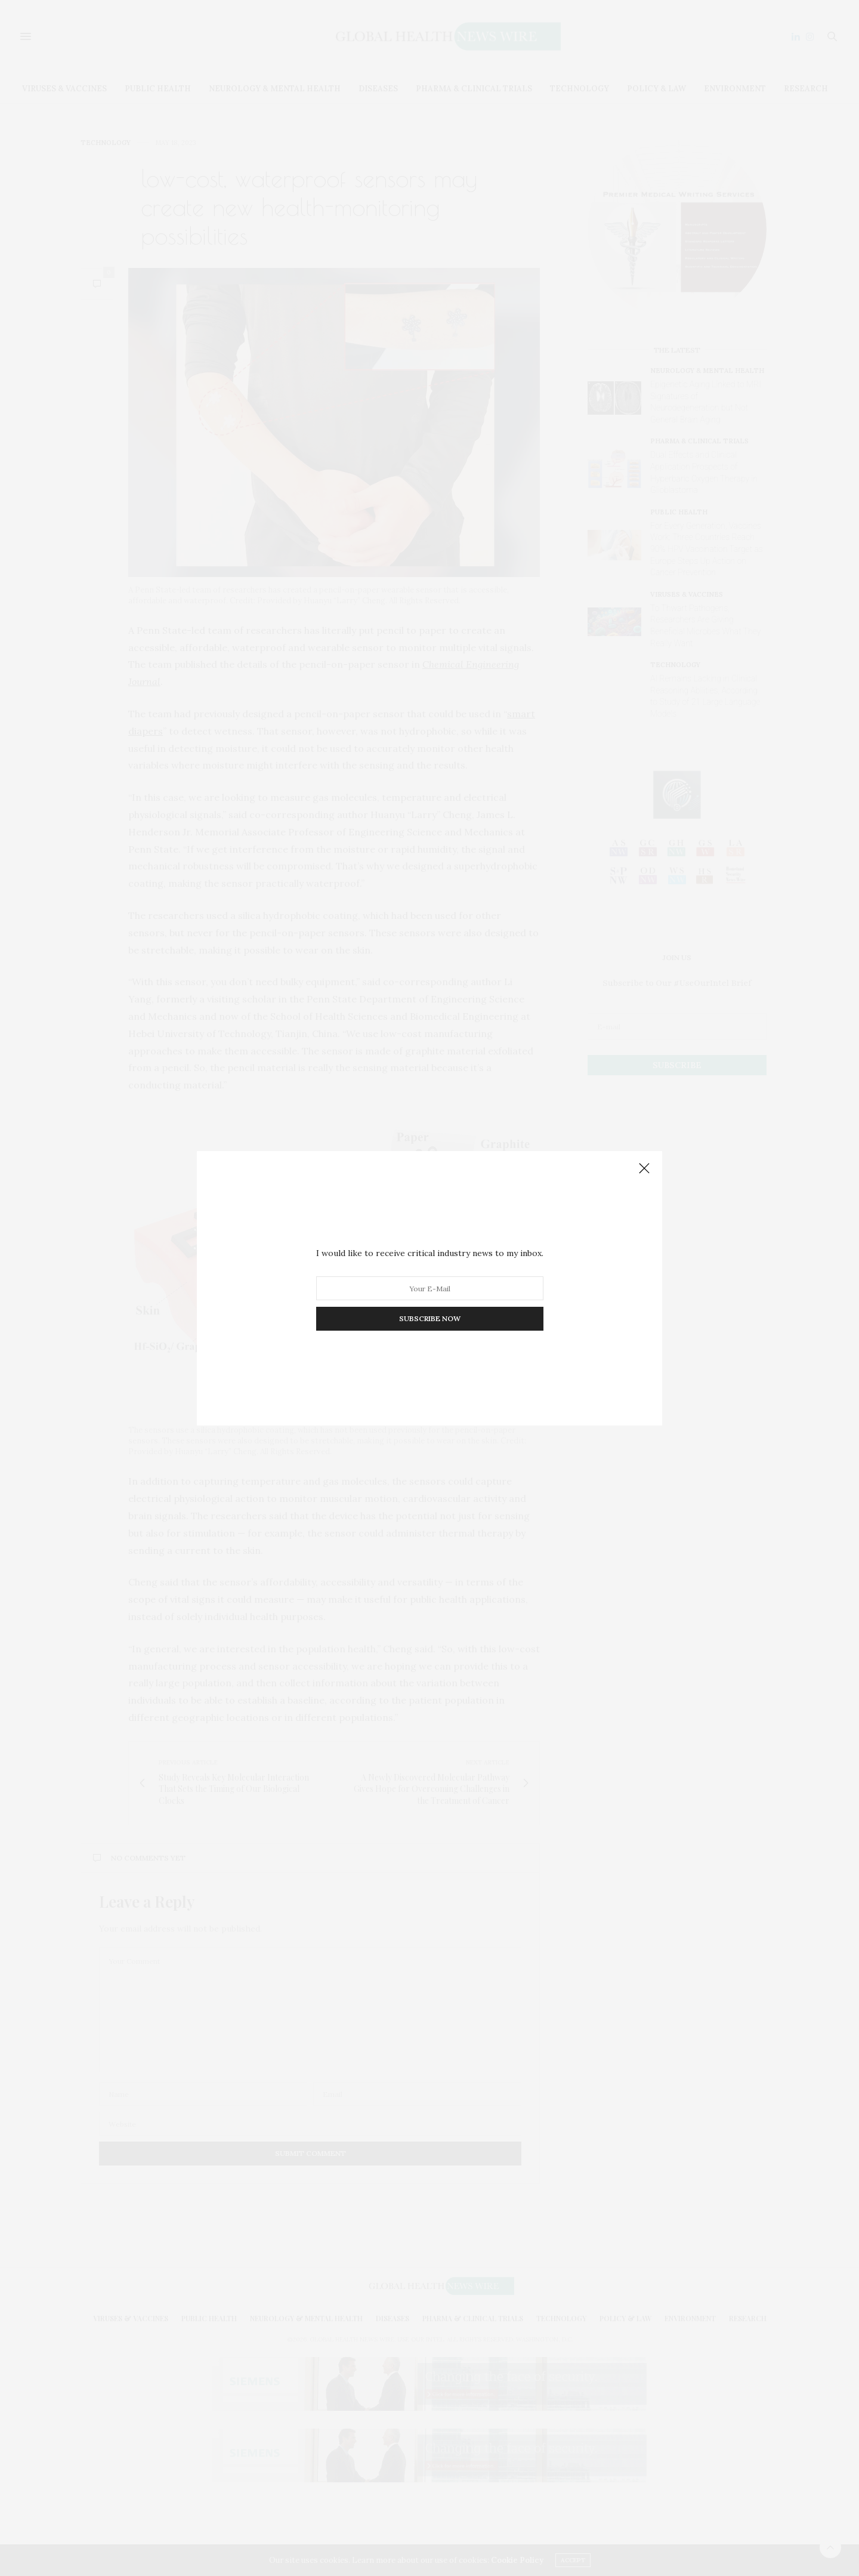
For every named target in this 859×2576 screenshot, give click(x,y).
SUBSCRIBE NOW (430, 1318)
